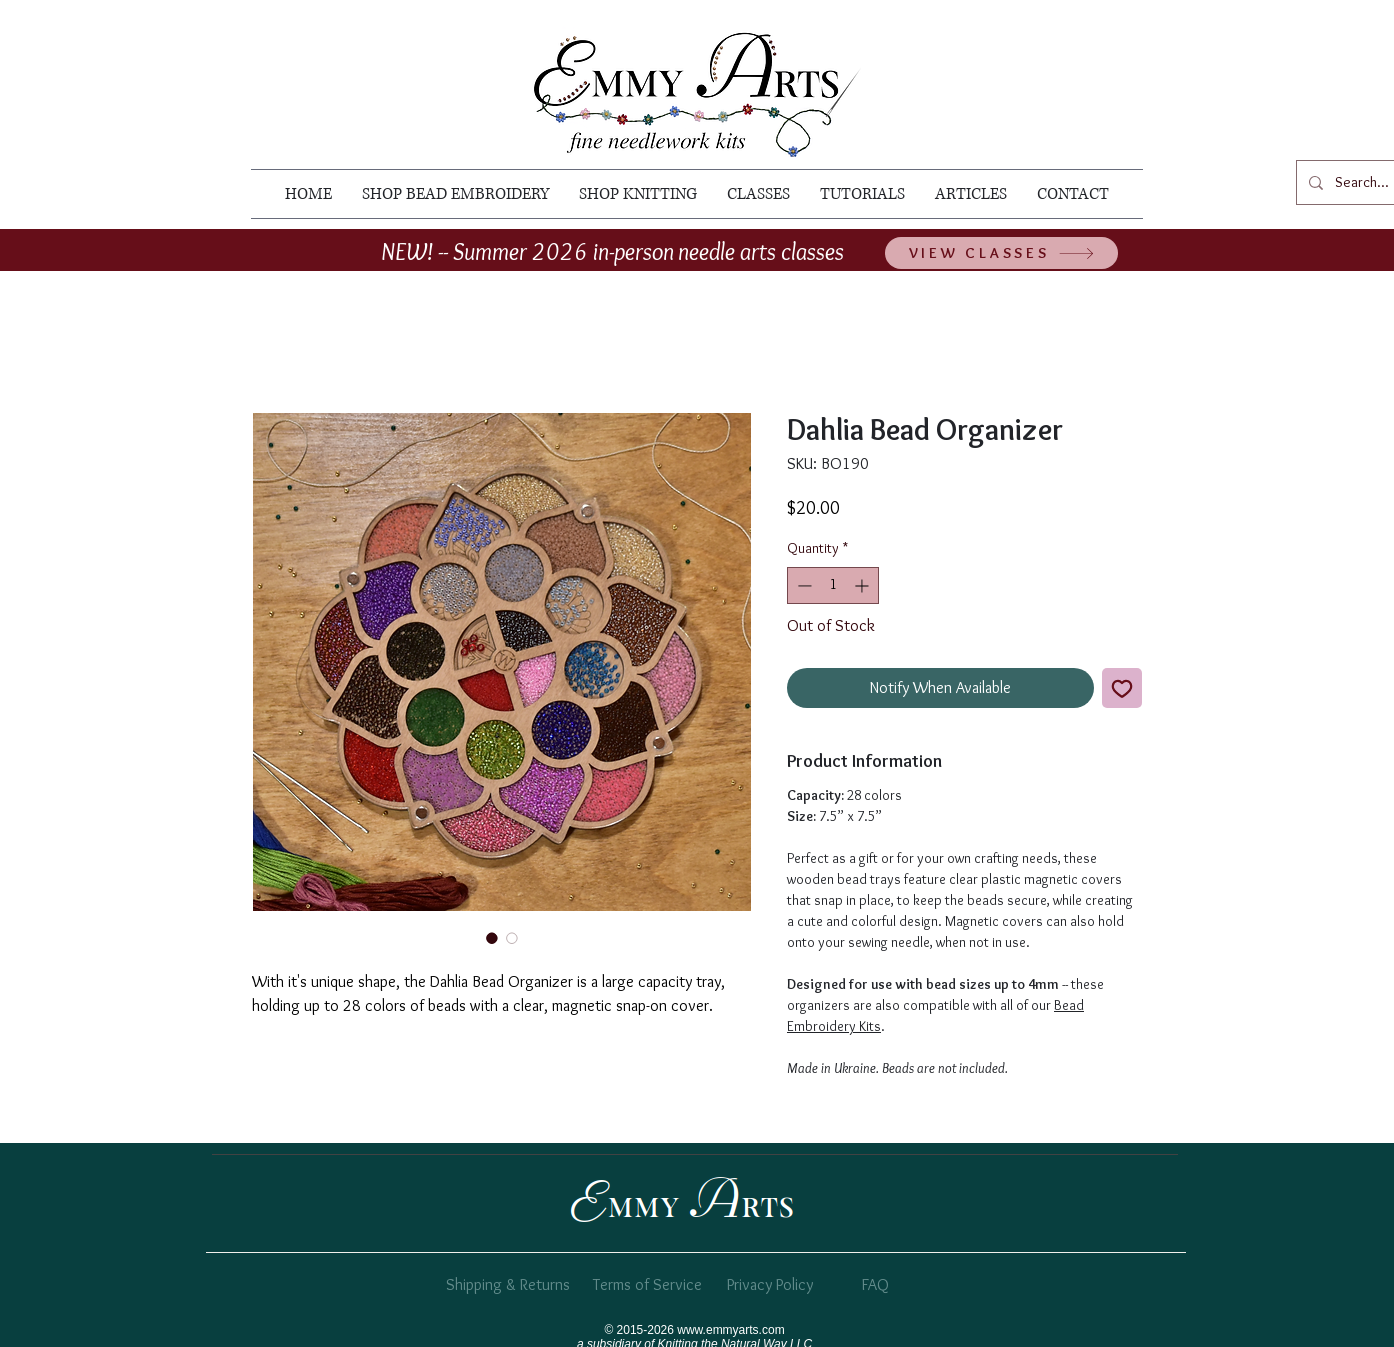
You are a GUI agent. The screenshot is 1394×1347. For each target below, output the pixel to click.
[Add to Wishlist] (1122, 688)
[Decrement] (802, 585)
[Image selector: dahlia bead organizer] (492, 938)
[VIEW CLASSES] (1001, 253)
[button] (455, 194)
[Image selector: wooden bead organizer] (512, 938)
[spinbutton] (833, 585)
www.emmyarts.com (730, 1330)
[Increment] (863, 585)
